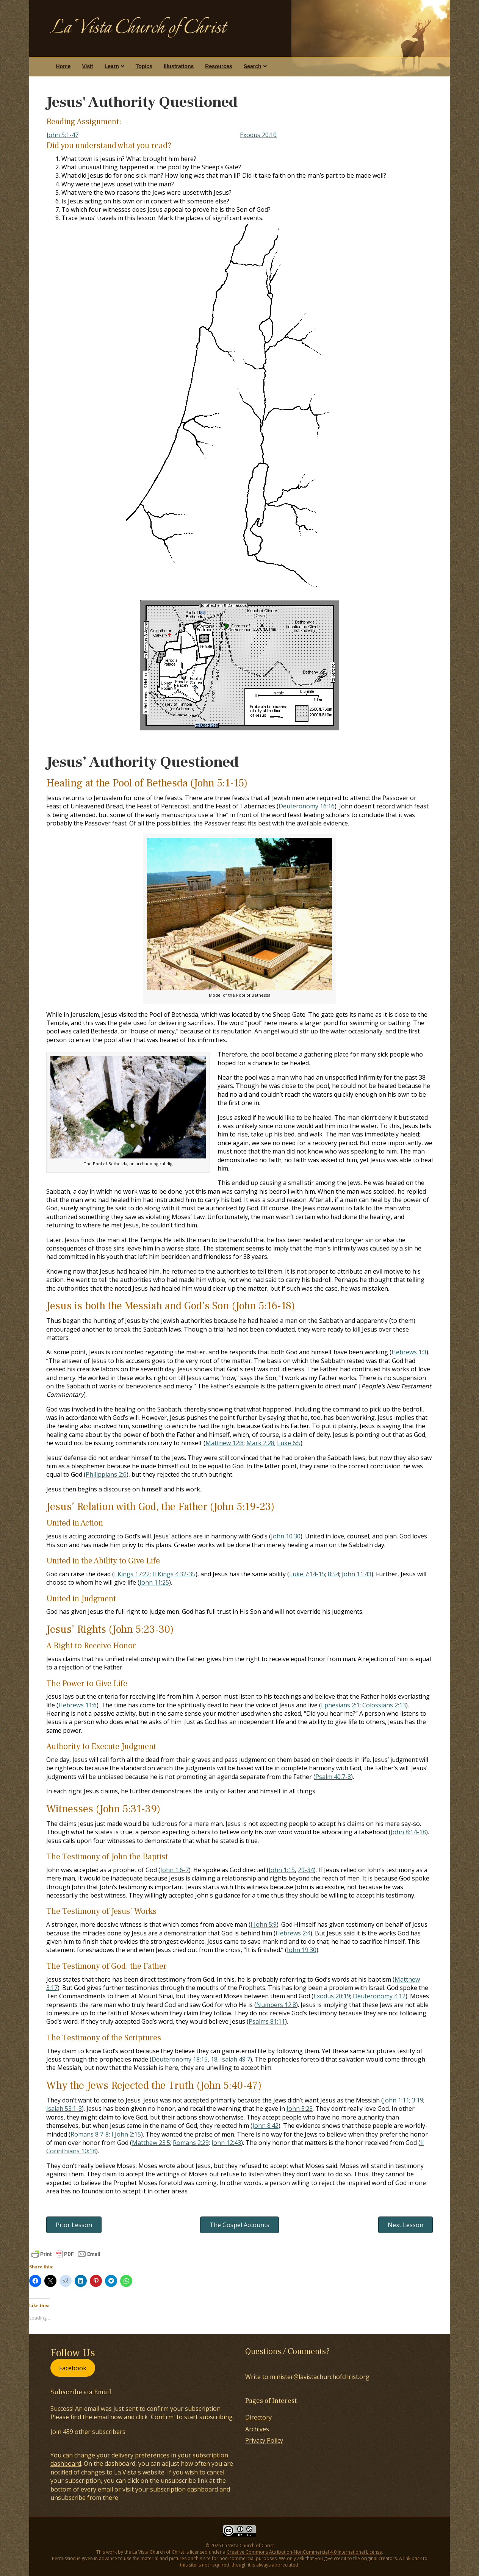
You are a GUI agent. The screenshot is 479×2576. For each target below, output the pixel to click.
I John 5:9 (263, 1924)
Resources (218, 66)
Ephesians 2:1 (340, 1705)
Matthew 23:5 (151, 2142)
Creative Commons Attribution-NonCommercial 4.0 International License (304, 2552)
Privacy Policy (264, 2440)
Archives (257, 2429)
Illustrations (179, 66)
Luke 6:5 (289, 1443)
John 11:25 (154, 1582)
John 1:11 (396, 2100)
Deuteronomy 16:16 (307, 806)
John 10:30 (286, 1536)
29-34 (306, 1870)
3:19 (417, 2100)
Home (63, 66)
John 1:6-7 (174, 1870)
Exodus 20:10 (258, 135)
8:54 (333, 1574)
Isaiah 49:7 (235, 2059)
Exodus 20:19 (331, 1996)
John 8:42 (265, 2125)
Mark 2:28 (260, 1443)
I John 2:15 (126, 2134)
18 (214, 2059)
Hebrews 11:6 (77, 1705)
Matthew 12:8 (224, 1443)
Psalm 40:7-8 (333, 1777)
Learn (112, 66)
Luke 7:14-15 (307, 1574)
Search (252, 66)
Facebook (72, 2367)
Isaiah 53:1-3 (64, 2108)
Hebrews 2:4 (293, 1933)
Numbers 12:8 (276, 2005)
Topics (144, 66)
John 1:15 (282, 1870)
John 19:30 (301, 1950)
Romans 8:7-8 (89, 2134)
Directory (258, 2417)
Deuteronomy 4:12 (379, 1996)
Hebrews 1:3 (408, 1352)
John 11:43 (356, 1574)
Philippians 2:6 (106, 1474)
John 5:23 (299, 2108)
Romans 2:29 (191, 2142)
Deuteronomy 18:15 (180, 2059)
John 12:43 (226, 2142)
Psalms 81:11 (267, 2021)
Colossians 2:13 (384, 1705)
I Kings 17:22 (132, 1574)
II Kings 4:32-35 (174, 1574)
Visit (87, 66)
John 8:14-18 (408, 1832)
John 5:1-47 (62, 135)
